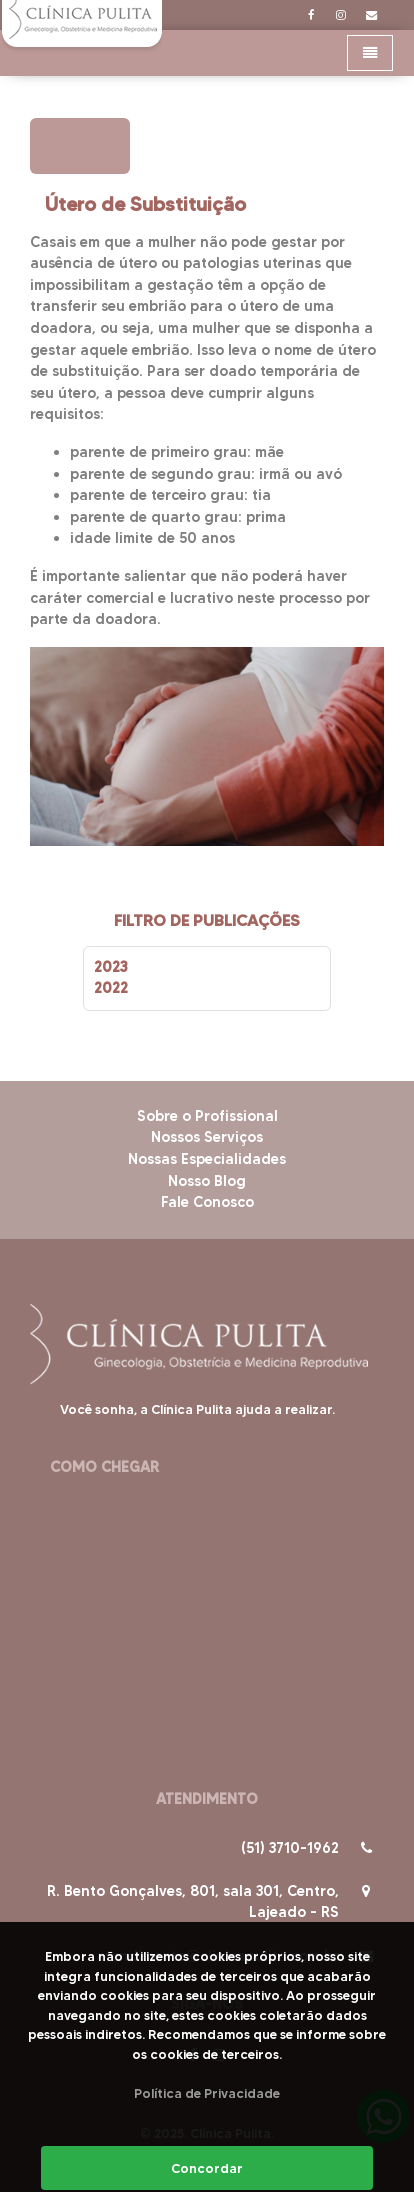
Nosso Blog (207, 1181)
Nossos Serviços (207, 1137)
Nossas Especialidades (207, 1159)
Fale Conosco (207, 1202)
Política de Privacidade (207, 2093)
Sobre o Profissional (207, 1116)
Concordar (207, 2168)
